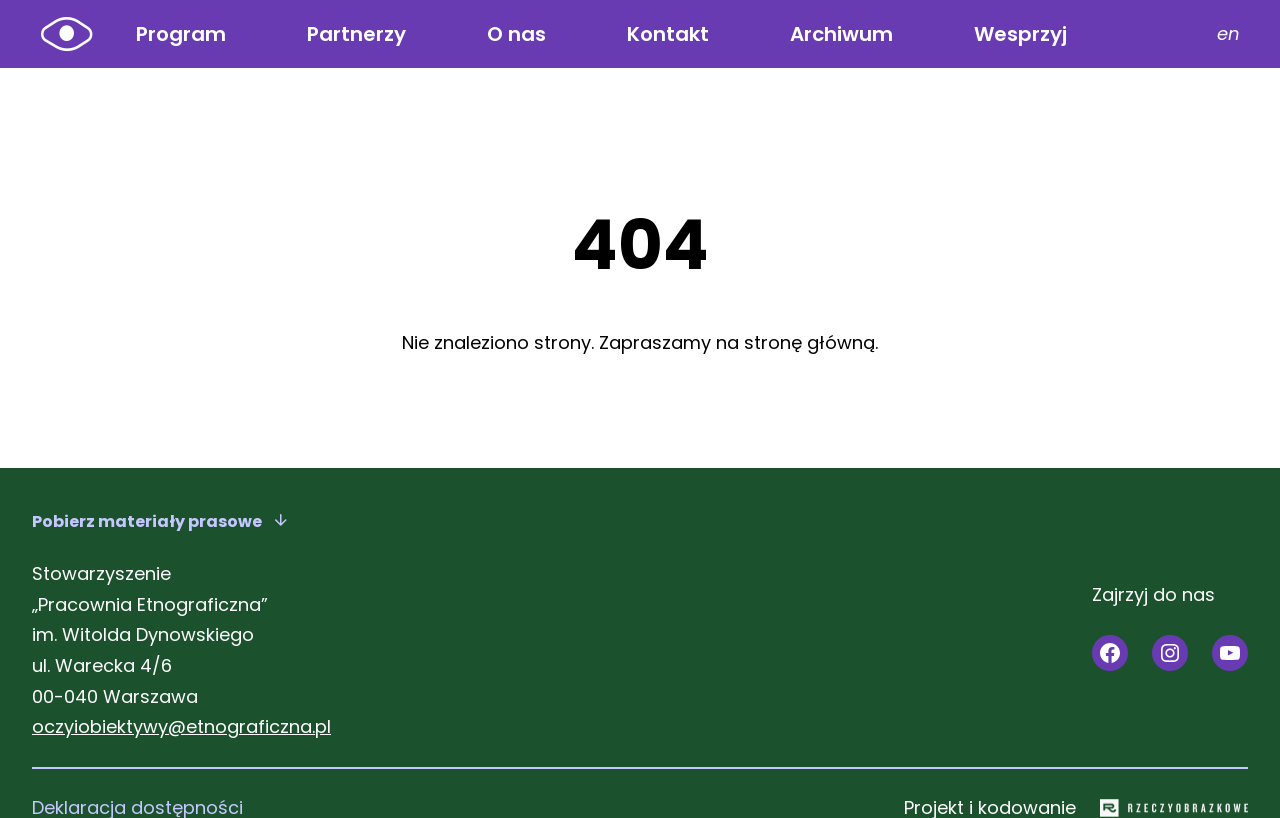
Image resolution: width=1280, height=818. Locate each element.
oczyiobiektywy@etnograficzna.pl (181, 726)
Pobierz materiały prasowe (147, 521)
